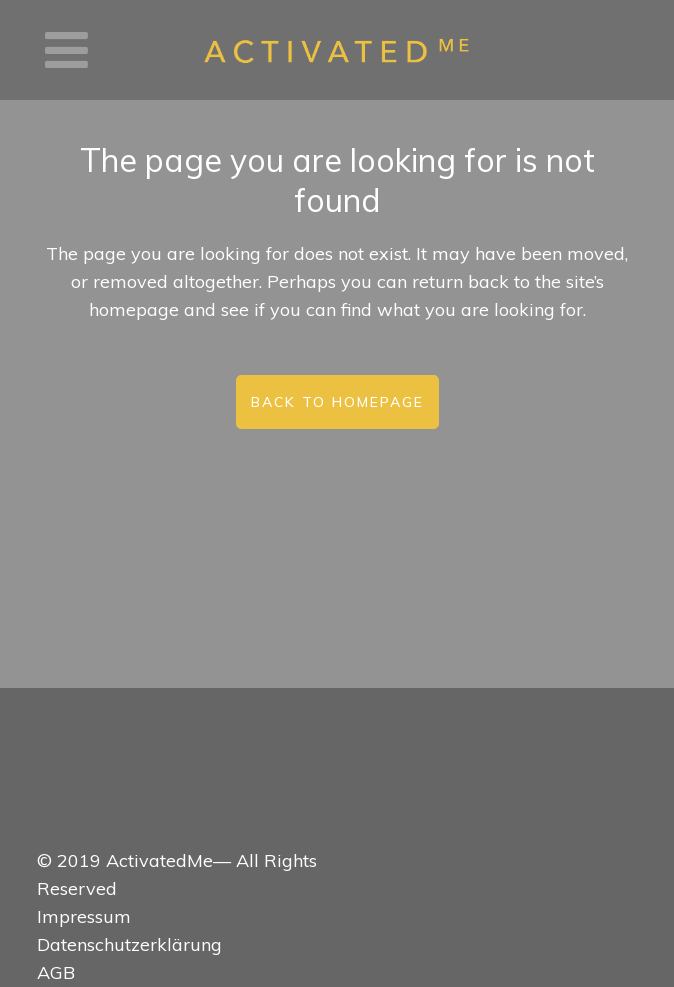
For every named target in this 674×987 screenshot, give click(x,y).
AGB (56, 972)
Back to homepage (337, 402)
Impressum (84, 916)
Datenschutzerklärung (129, 944)
